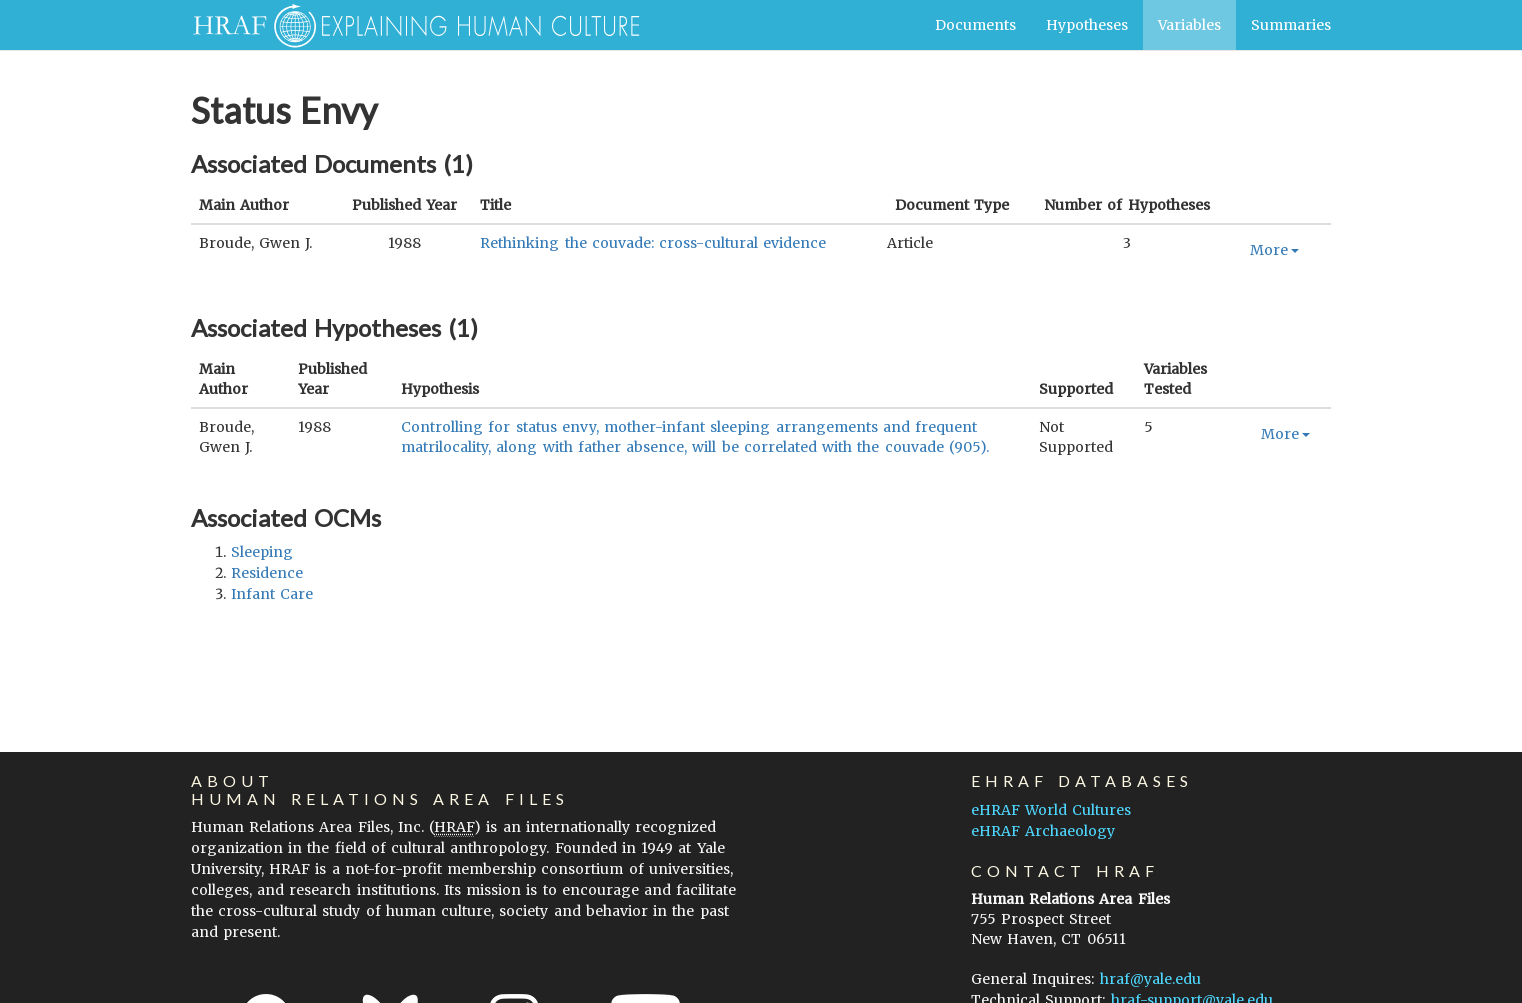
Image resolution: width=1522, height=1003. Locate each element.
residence (267, 573)
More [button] (1274, 250)
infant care (272, 594)
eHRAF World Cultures (1051, 810)
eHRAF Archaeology (1043, 831)
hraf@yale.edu (1150, 979)
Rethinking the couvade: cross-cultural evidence (653, 243)
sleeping (262, 552)
